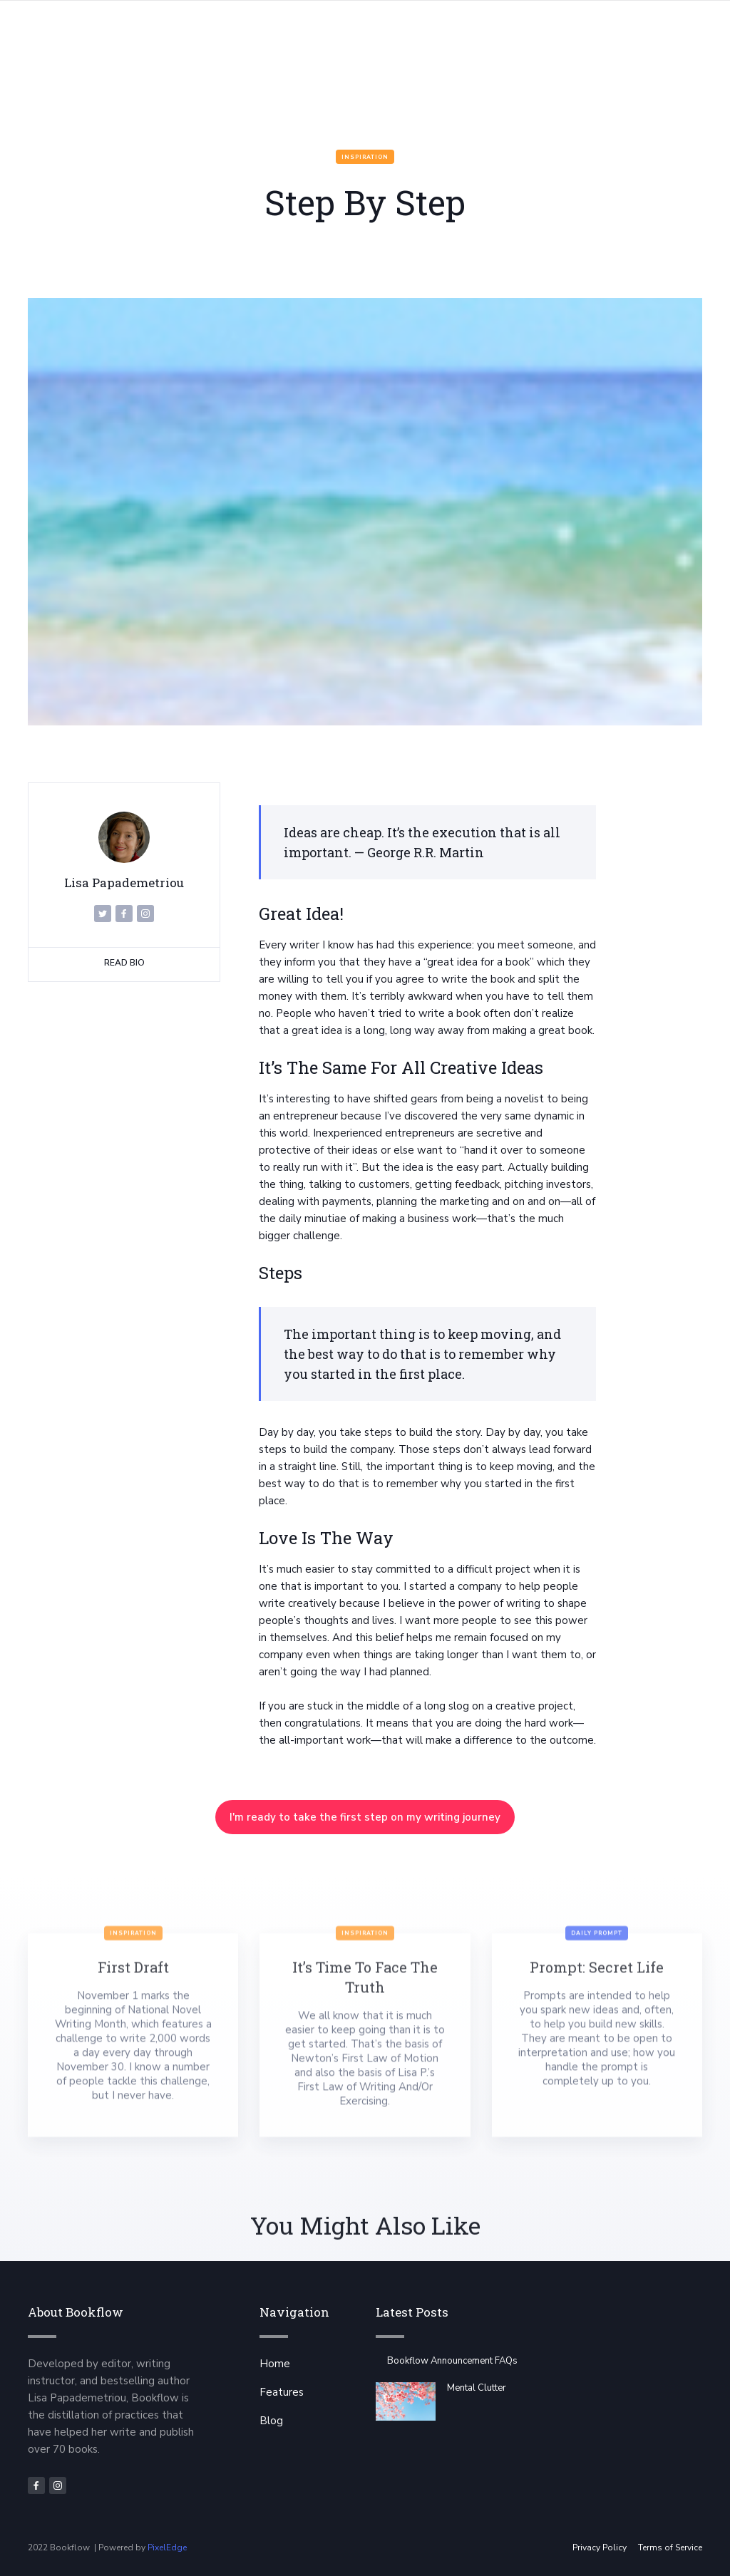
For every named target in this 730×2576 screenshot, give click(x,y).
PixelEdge (167, 2547)
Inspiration (365, 157)
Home (274, 2364)
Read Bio (124, 962)
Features (281, 2392)
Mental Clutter (476, 2387)
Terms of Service (670, 2547)
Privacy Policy (599, 2547)
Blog (271, 2421)
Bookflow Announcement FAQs (452, 2360)
